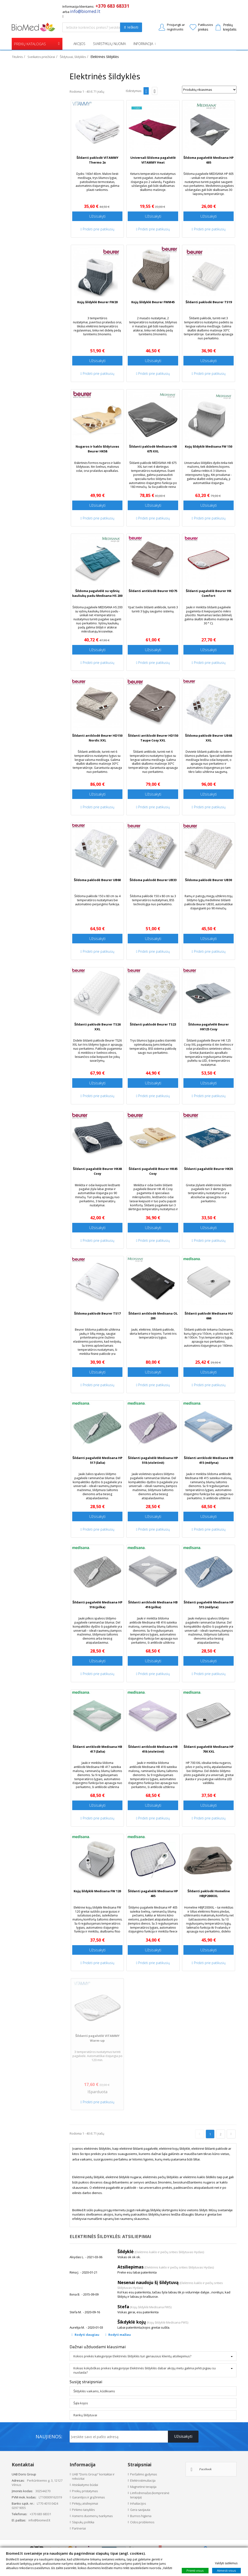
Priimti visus (195, 2570)
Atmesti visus (226, 2570)
